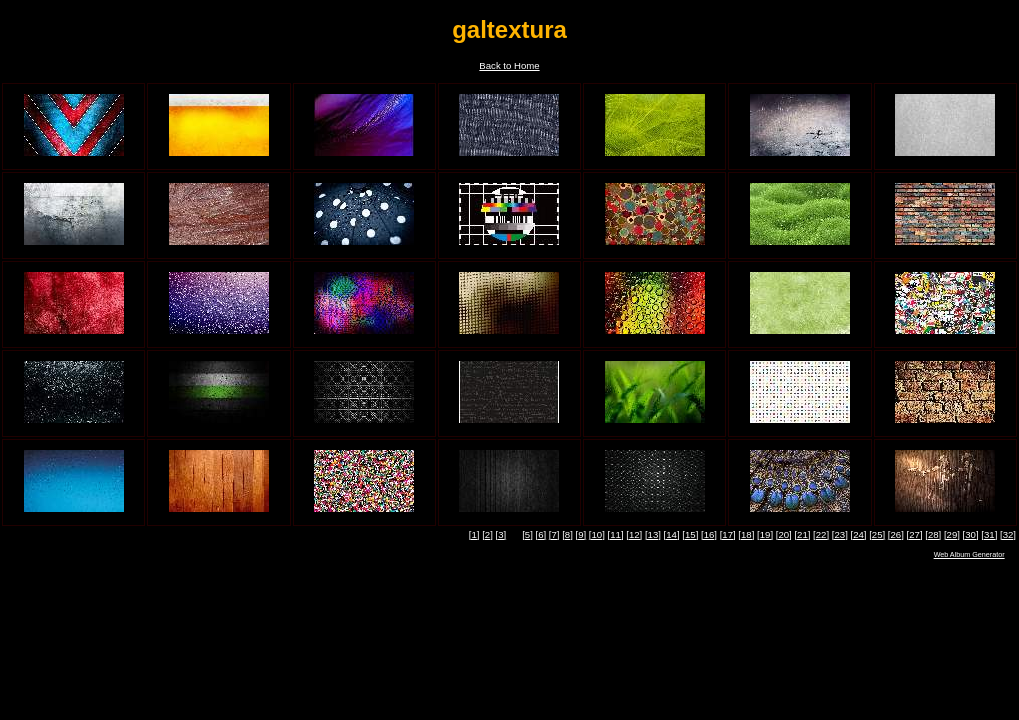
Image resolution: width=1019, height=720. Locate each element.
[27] (915, 534)
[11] (616, 534)
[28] (933, 534)
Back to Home (509, 65)
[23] (840, 534)
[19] (765, 534)
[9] (581, 534)
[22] (821, 534)
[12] (634, 534)
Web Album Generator (969, 554)
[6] (540, 534)
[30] (971, 534)
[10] (597, 534)
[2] (487, 534)
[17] (728, 534)
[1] (474, 534)
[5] (527, 534)
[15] (690, 534)
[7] (554, 534)
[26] (896, 534)
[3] (500, 534)
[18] (746, 534)
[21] (802, 534)
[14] (672, 534)
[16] (709, 534)
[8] (567, 534)
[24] (858, 534)
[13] (653, 534)
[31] (989, 534)
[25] (877, 534)
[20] (784, 534)
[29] (952, 534)
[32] (1008, 534)
